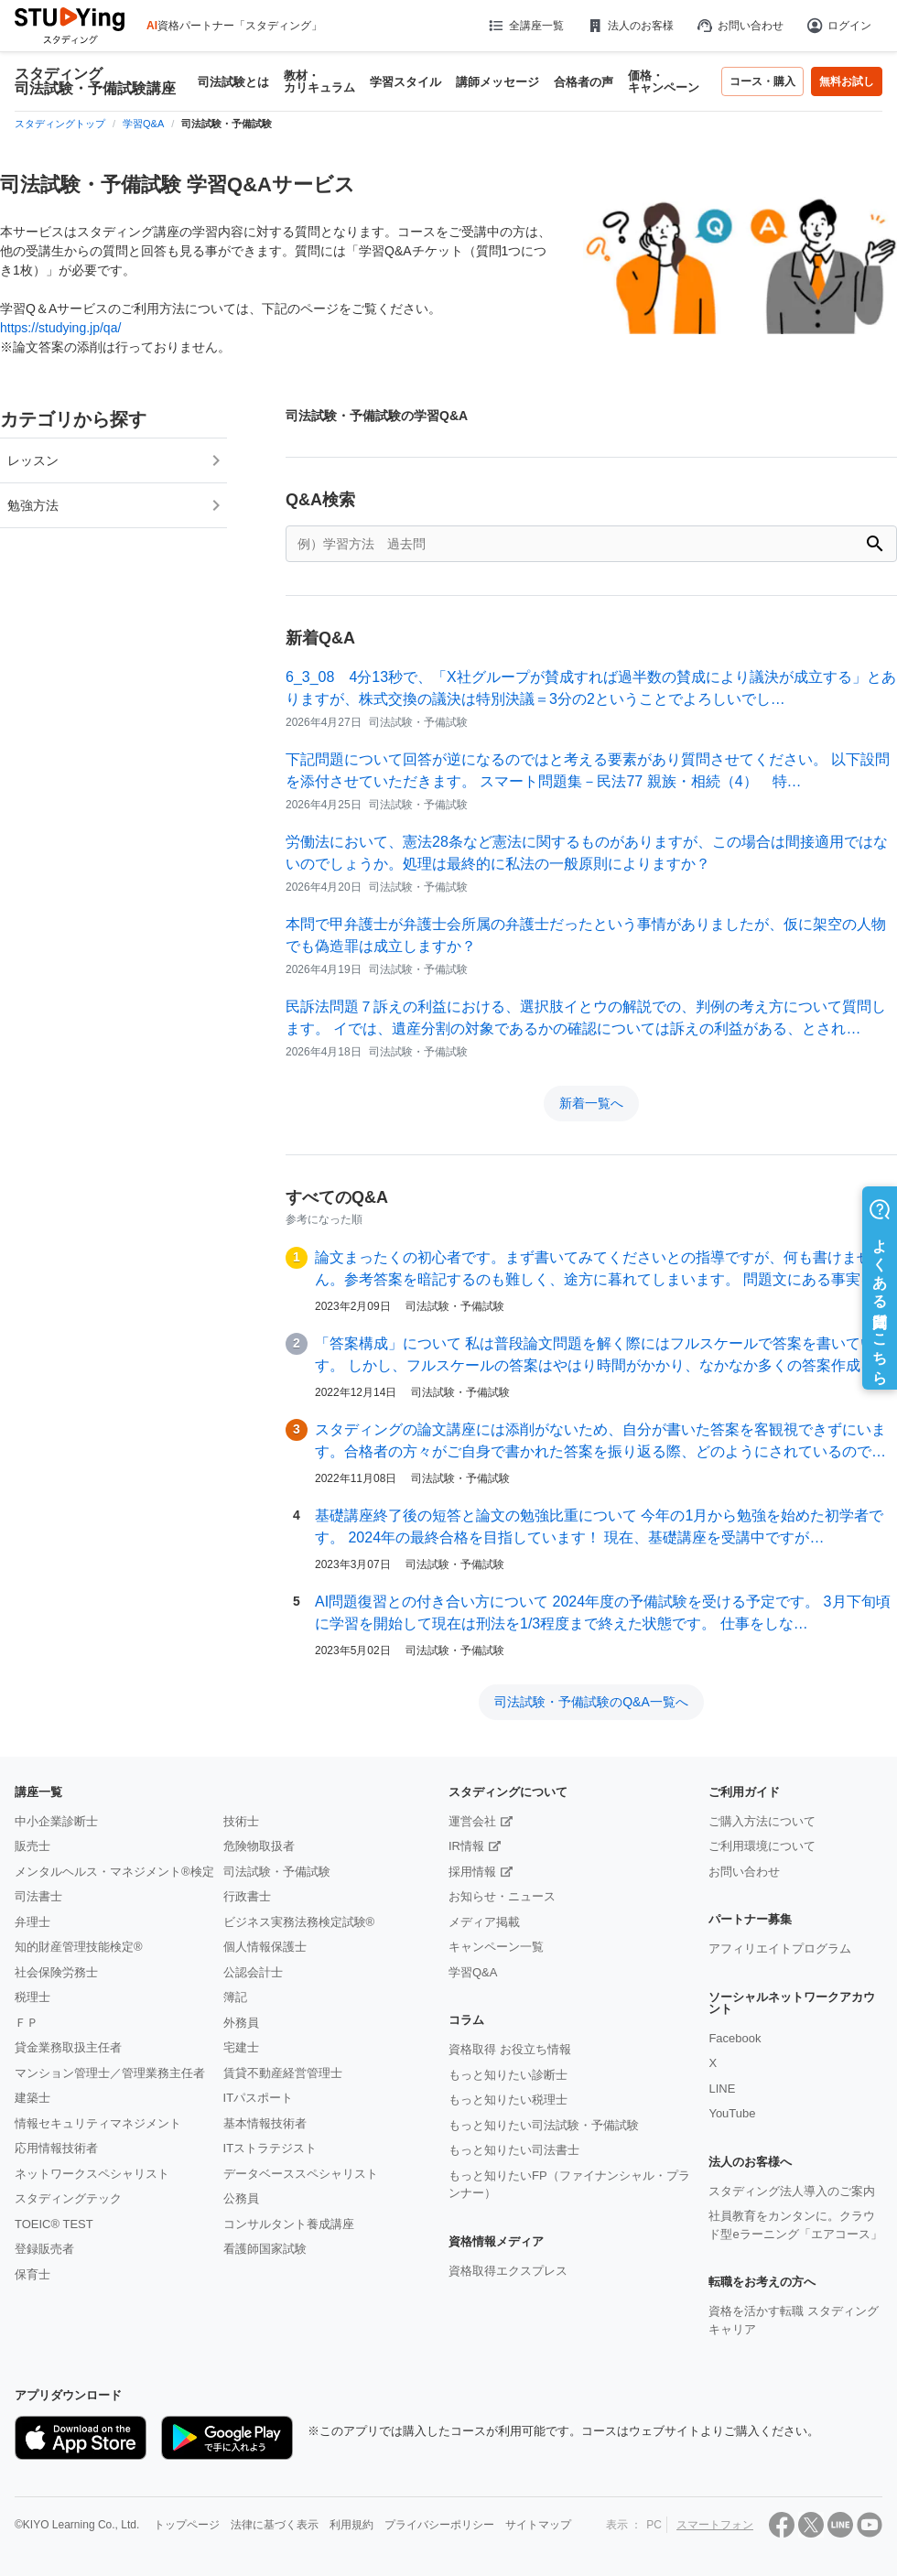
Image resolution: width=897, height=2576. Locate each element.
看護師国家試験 (265, 2249)
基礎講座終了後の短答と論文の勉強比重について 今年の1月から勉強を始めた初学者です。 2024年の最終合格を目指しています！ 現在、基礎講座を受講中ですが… (599, 1526)
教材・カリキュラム (319, 81)
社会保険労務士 (56, 1972)
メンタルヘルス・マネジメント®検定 (114, 1871)
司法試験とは (233, 82)
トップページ (187, 2524)
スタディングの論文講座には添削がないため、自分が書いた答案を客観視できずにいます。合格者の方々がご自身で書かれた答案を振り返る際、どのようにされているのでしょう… (600, 1442)
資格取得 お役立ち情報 (509, 2049)
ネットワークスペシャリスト (92, 2174)
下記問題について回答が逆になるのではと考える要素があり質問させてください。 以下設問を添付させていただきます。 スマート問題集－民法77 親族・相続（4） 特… (588, 770)
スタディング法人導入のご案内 (791, 2191)
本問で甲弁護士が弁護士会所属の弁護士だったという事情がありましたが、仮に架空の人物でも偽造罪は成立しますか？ (586, 935)
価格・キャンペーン (663, 81)
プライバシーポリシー (439, 2524)
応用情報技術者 (56, 2148)
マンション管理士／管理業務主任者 (110, 2073)
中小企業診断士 (56, 1821)
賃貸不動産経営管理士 (282, 2073)
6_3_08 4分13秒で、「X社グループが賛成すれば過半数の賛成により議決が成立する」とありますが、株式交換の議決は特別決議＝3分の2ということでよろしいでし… (591, 688)
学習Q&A (472, 1972)
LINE (721, 2088)
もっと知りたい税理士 (507, 2099)
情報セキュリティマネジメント (98, 2123)
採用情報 (472, 1871)
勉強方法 (33, 505)
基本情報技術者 (265, 2123)
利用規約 (351, 2524)
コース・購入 (762, 81)
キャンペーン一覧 (496, 1947)
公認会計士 (253, 1972)
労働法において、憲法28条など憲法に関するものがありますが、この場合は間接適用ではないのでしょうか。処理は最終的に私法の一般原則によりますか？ (587, 852)
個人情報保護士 (265, 1947)
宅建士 (241, 2047)
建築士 (32, 2098)
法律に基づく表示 (275, 2524)
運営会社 (472, 1821)
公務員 (241, 2198)
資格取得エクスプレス (507, 2271)
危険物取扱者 (259, 1846)
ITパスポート (258, 2098)
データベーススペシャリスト (300, 2174)
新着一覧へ (591, 1103)
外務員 (241, 2022)
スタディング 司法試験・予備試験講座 (95, 81)
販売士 (32, 1846)
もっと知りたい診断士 (507, 2075)
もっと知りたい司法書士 (513, 2150)
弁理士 (32, 1922)
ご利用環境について (762, 1846)
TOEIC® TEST (54, 2224)
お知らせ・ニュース (502, 1896)
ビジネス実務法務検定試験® (299, 1922)
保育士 (32, 2274)
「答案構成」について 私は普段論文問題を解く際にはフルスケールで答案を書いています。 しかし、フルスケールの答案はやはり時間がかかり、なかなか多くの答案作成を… (602, 1354)
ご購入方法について (762, 1821)
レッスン (33, 460)
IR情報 (466, 1846)
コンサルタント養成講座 (288, 2224)
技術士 (241, 1821)
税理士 (32, 1997)
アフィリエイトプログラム (779, 1948)
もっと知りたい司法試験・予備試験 (543, 2125)
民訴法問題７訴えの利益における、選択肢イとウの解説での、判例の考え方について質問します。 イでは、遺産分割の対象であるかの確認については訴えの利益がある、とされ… (586, 1017)
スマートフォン (714, 2524)
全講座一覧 (525, 25)
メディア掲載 (484, 1922)
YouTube (731, 2113)
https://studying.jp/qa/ (60, 327)
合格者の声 (583, 82)
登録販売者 (44, 2249)
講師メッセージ (497, 82)
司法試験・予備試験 (276, 1871)
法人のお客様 (630, 25)
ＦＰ (26, 2022)
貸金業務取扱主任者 (68, 2047)
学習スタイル (405, 82)
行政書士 (247, 1896)
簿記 (235, 1997)
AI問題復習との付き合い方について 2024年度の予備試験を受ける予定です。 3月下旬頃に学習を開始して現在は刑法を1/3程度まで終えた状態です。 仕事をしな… (603, 1612)
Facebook (734, 2038)
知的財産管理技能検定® (79, 1947)
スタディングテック (68, 2198)
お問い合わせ (740, 25)
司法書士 (38, 1896)
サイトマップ (538, 2524)
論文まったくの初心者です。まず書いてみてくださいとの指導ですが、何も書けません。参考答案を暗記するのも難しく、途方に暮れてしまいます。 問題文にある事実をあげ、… (602, 1270)
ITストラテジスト (270, 2148)
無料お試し (846, 81)
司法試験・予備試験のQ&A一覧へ (591, 1701)
